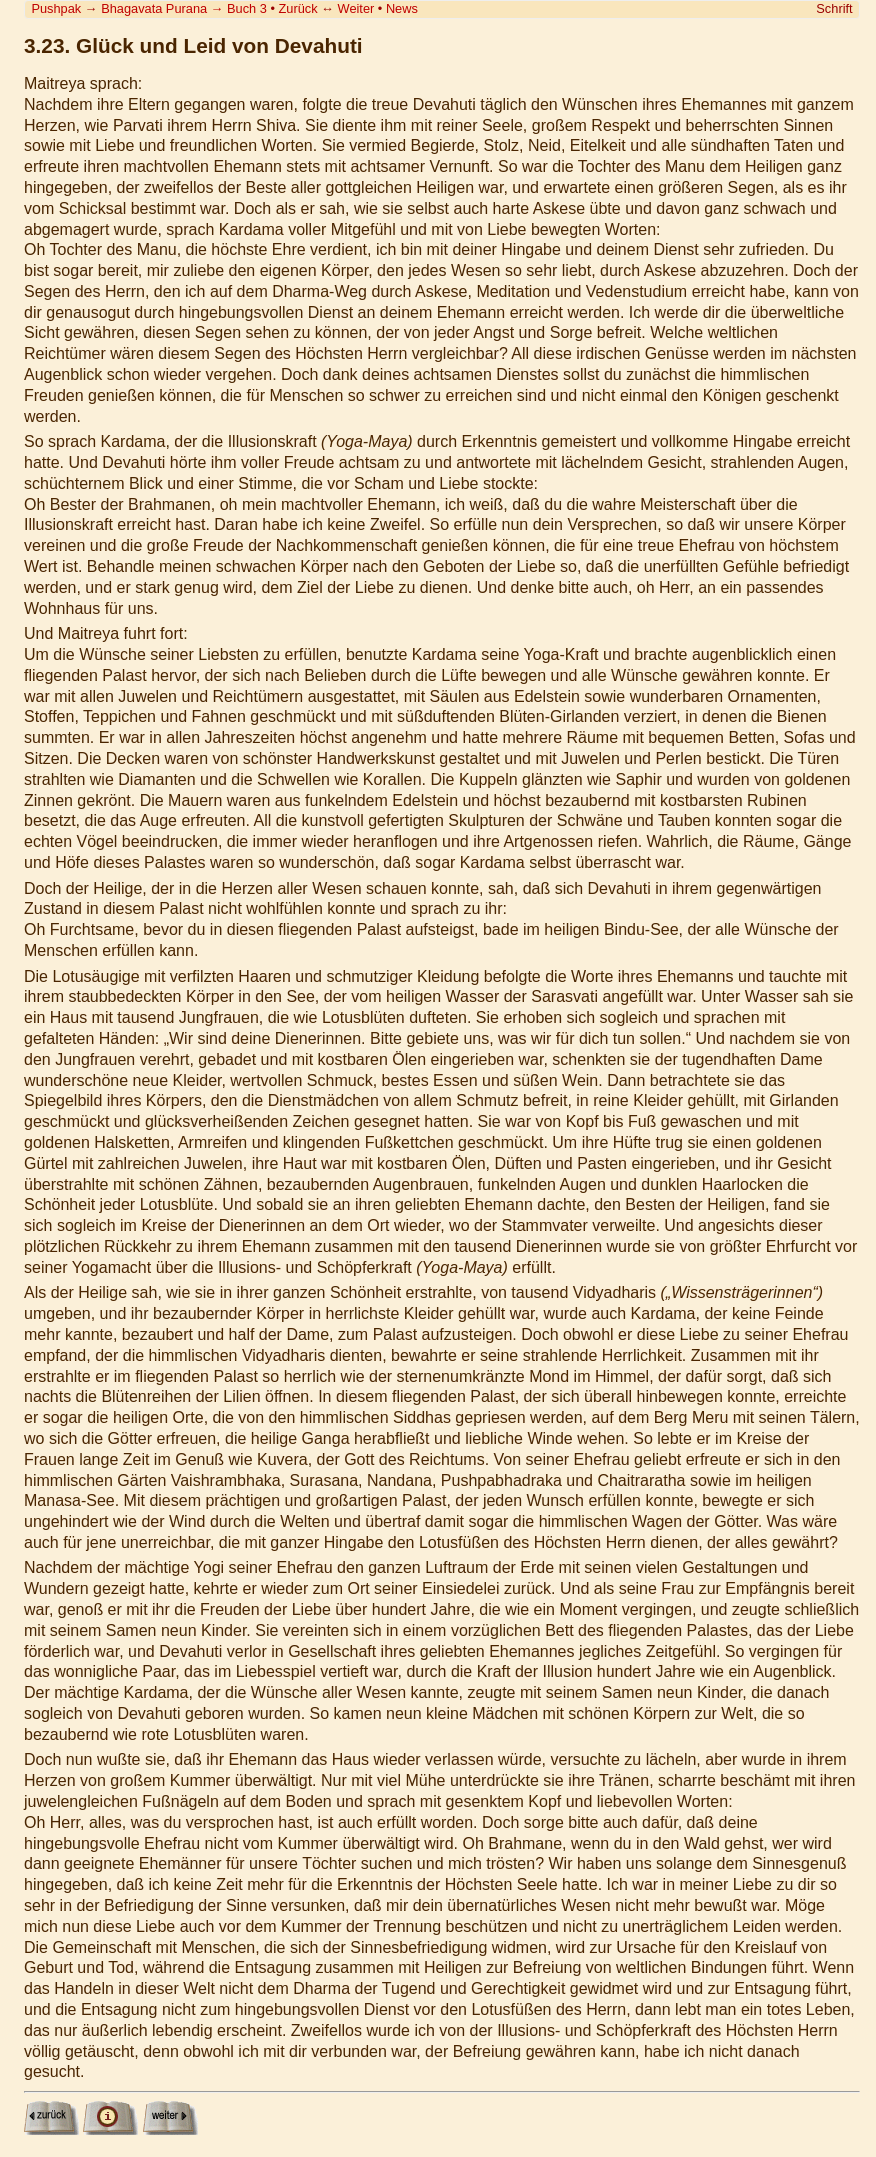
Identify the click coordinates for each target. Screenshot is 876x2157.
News (402, 8)
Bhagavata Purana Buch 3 (184, 8)
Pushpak (56, 8)
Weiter (356, 8)
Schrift (834, 8)
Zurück (298, 8)
